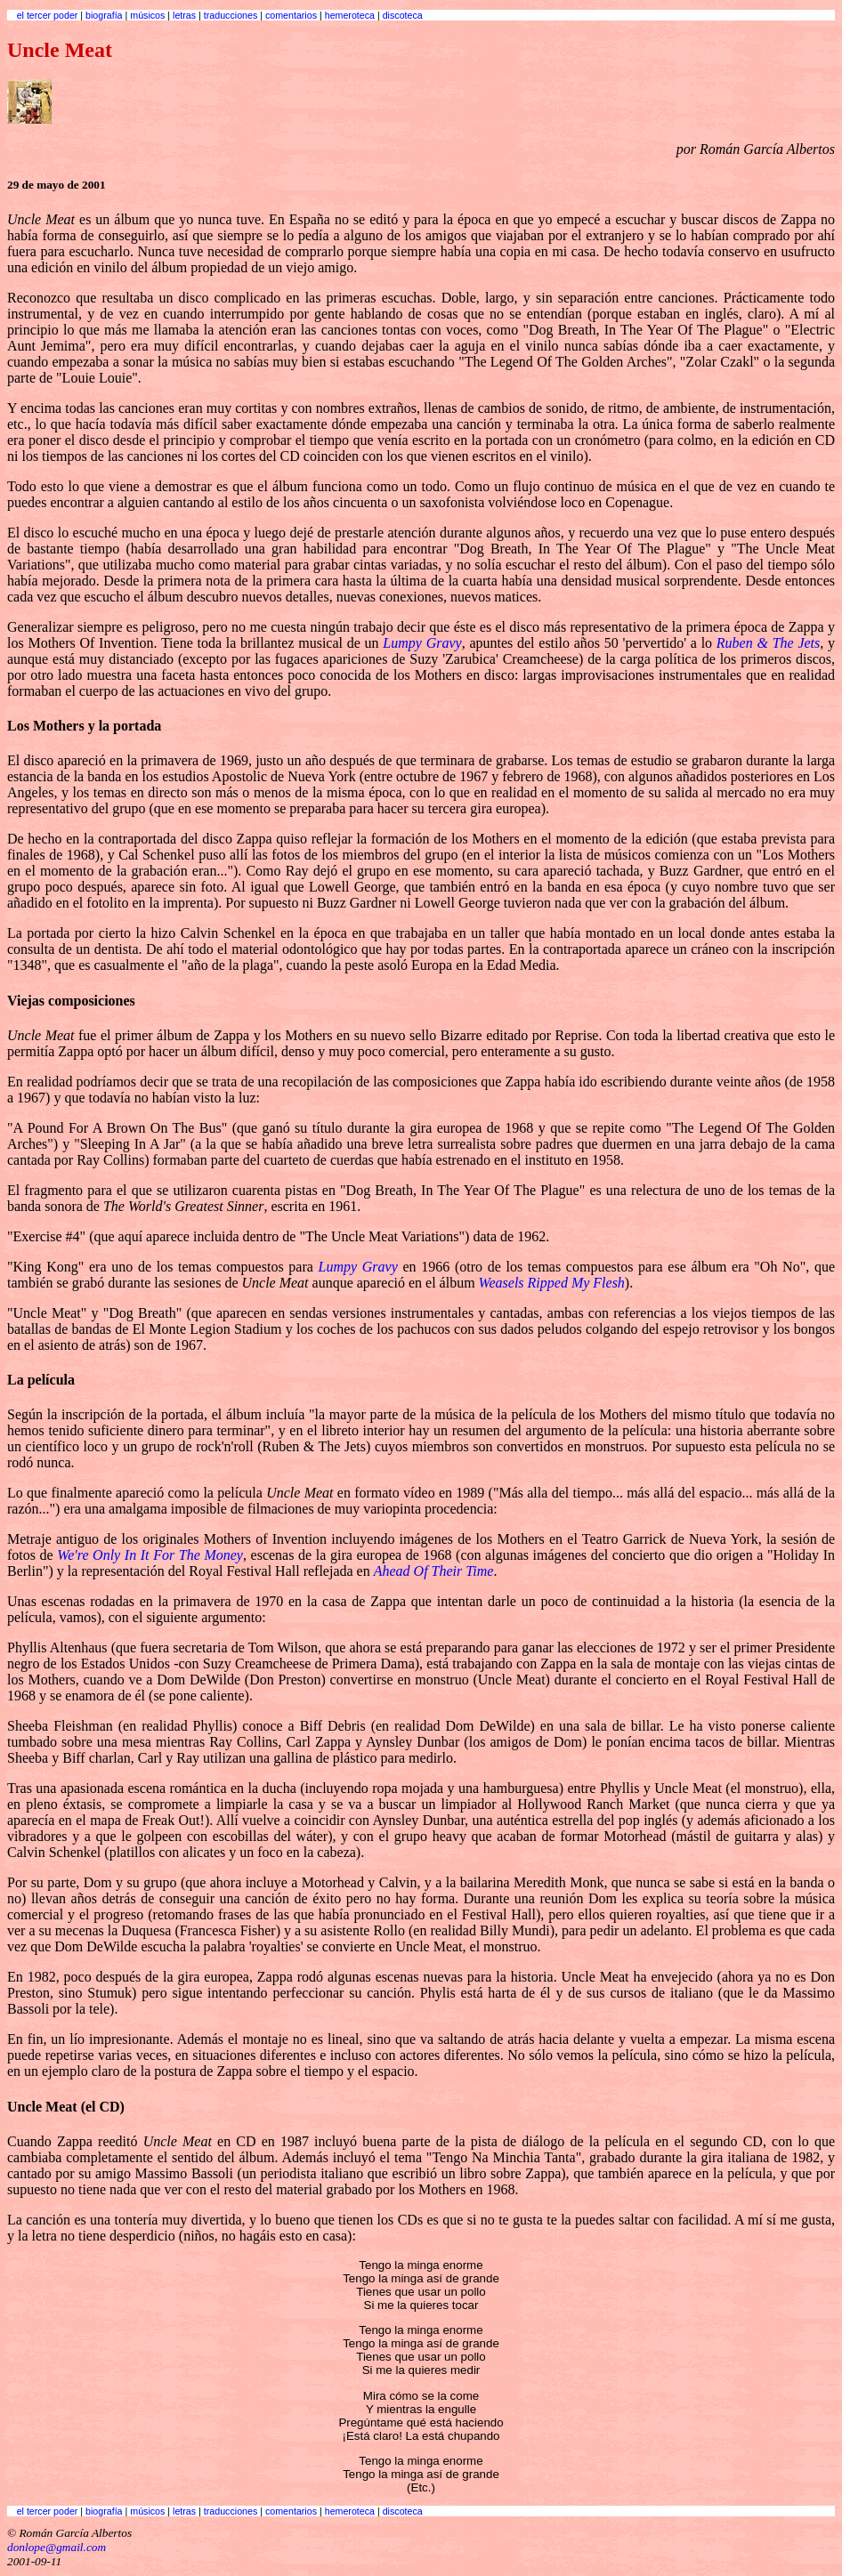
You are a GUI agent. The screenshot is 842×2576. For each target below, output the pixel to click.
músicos (147, 15)
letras (184, 15)
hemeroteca (350, 15)
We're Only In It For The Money (150, 1555)
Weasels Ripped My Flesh (552, 1282)
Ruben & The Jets (768, 642)
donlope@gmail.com (56, 2547)
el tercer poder (47, 15)
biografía (103, 15)
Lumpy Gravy (422, 642)
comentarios (291, 15)
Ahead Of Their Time (434, 1571)
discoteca (403, 15)
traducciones (230, 15)
